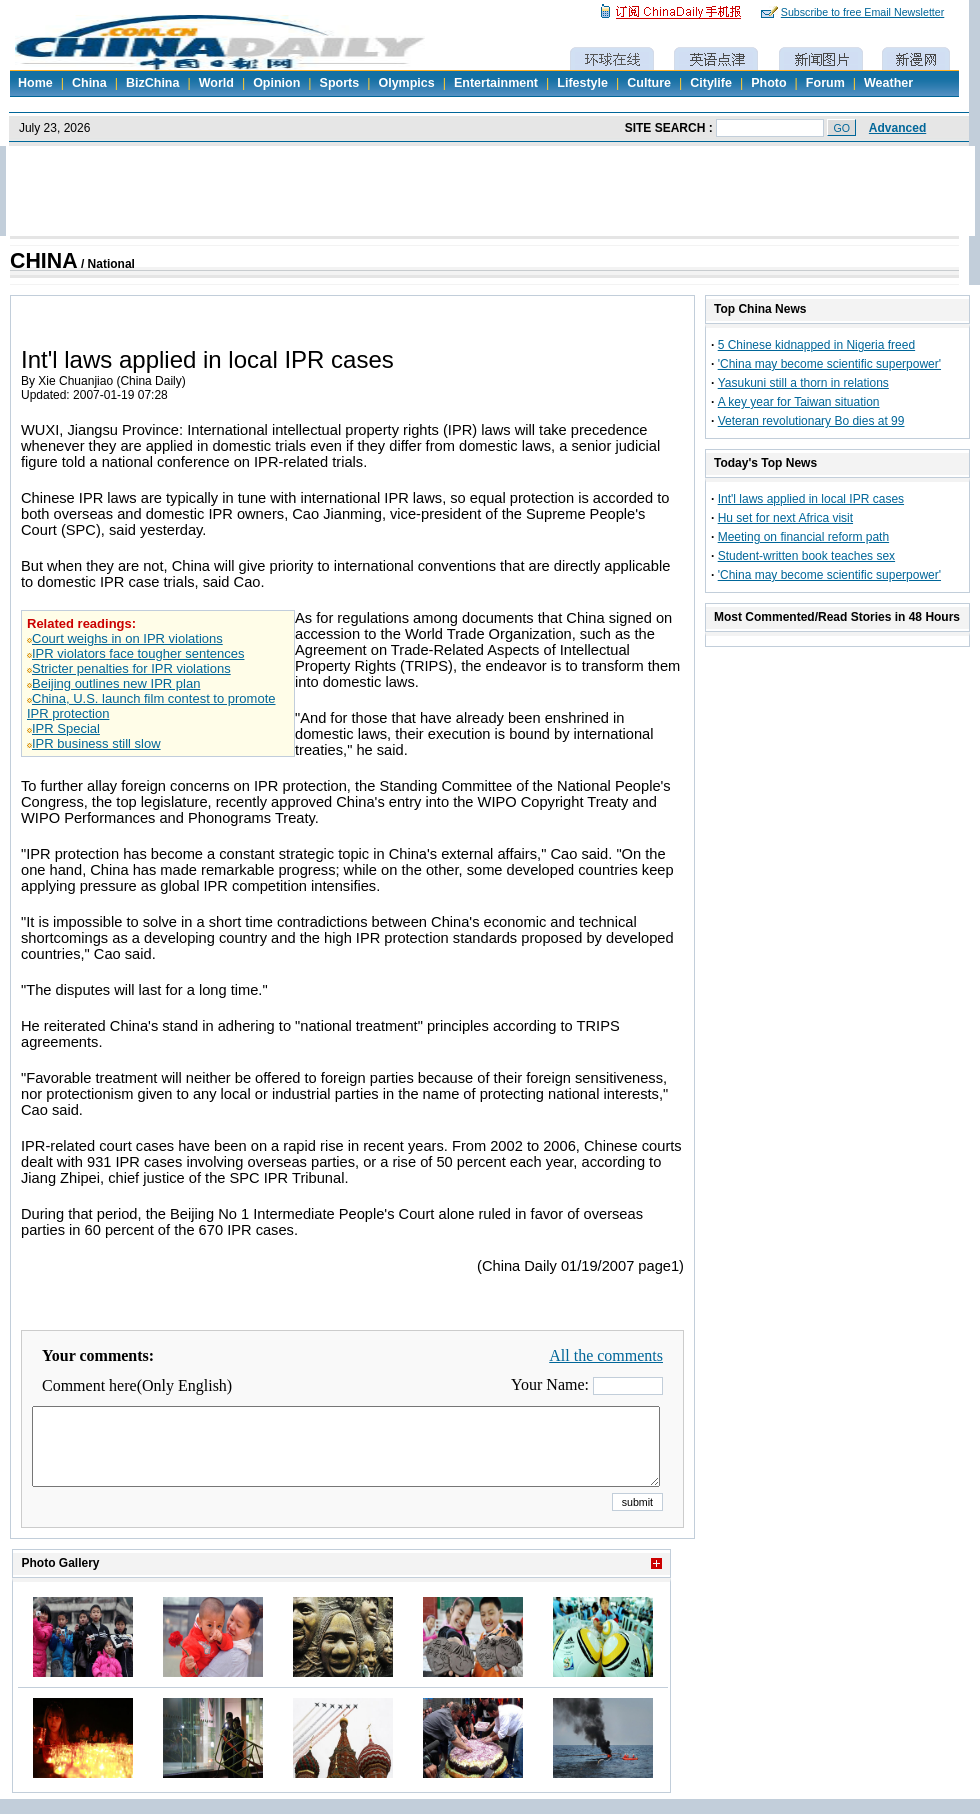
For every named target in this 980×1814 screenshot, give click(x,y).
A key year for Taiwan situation (799, 402)
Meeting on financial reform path (803, 537)
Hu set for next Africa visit (785, 518)
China (89, 83)
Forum (825, 83)
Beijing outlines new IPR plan (116, 683)
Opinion (276, 83)
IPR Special (66, 728)
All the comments (606, 1355)
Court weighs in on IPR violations (127, 638)
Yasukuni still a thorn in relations (803, 383)
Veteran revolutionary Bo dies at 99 (811, 421)
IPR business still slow (96, 743)
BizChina (152, 83)
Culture (649, 83)
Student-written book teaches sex (806, 556)
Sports (340, 83)
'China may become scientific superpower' (829, 364)
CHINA (44, 261)
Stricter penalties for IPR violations (131, 668)
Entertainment (496, 83)
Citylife (711, 83)
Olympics (406, 83)
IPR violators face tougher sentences (138, 653)
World (216, 83)
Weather (888, 83)
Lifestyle (582, 83)
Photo (768, 83)
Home (35, 83)
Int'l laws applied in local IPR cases (811, 499)
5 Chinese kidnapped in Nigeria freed (816, 345)
